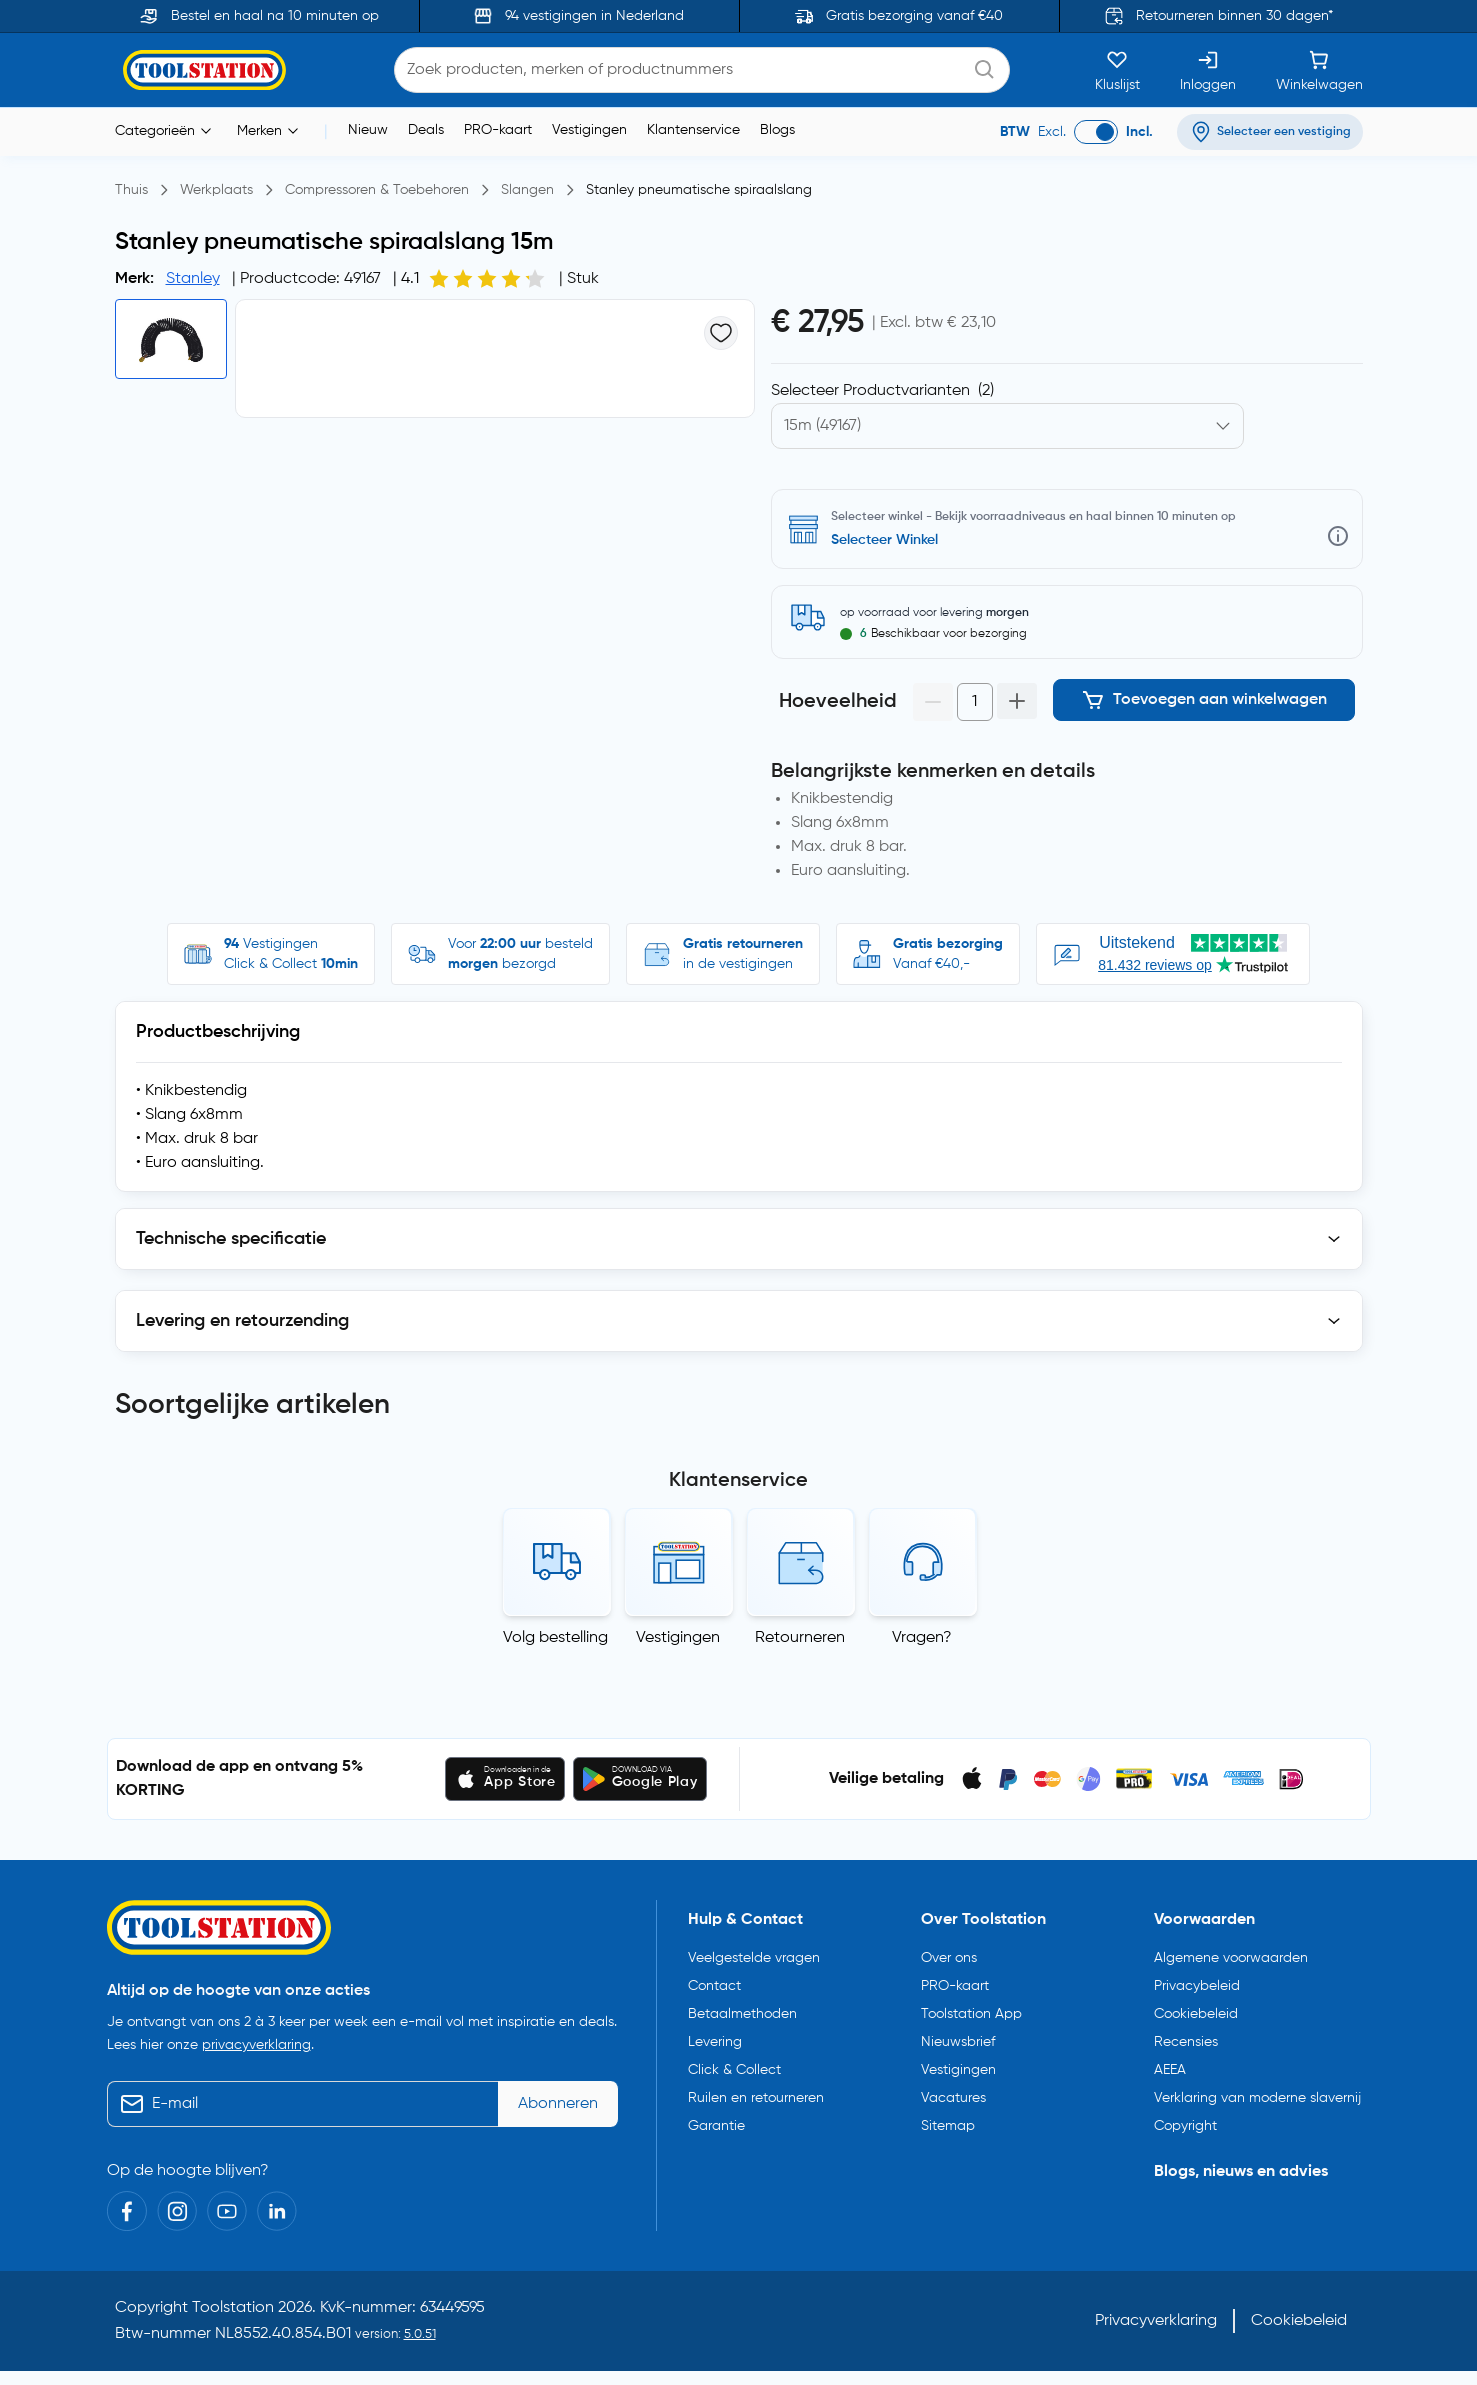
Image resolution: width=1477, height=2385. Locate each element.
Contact (714, 1986)
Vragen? (922, 1638)
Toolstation (233, 2308)
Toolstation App (971, 2014)
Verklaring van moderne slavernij (1257, 2098)
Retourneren (800, 1638)
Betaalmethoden (742, 2014)
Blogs (777, 130)
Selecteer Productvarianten (882, 391)
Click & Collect (734, 2070)
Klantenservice (693, 130)
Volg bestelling (555, 1638)
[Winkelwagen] (1319, 70)
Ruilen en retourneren (756, 2098)
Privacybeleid (1197, 1986)
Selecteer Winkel (884, 540)
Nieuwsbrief (958, 2042)
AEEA (1170, 2070)
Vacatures (953, 2098)
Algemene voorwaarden (1231, 1958)
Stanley (193, 279)
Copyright (1185, 2126)
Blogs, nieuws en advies (1241, 2172)
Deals (426, 130)
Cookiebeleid (1196, 2014)
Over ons (949, 1958)
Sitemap (948, 2126)
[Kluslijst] (1117, 70)
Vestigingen (589, 130)
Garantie (716, 2126)
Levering (715, 2042)
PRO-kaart (498, 130)
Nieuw (368, 130)
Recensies (1186, 2042)
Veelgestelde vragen (754, 1958)
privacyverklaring (256, 2045)
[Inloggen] (1208, 70)
